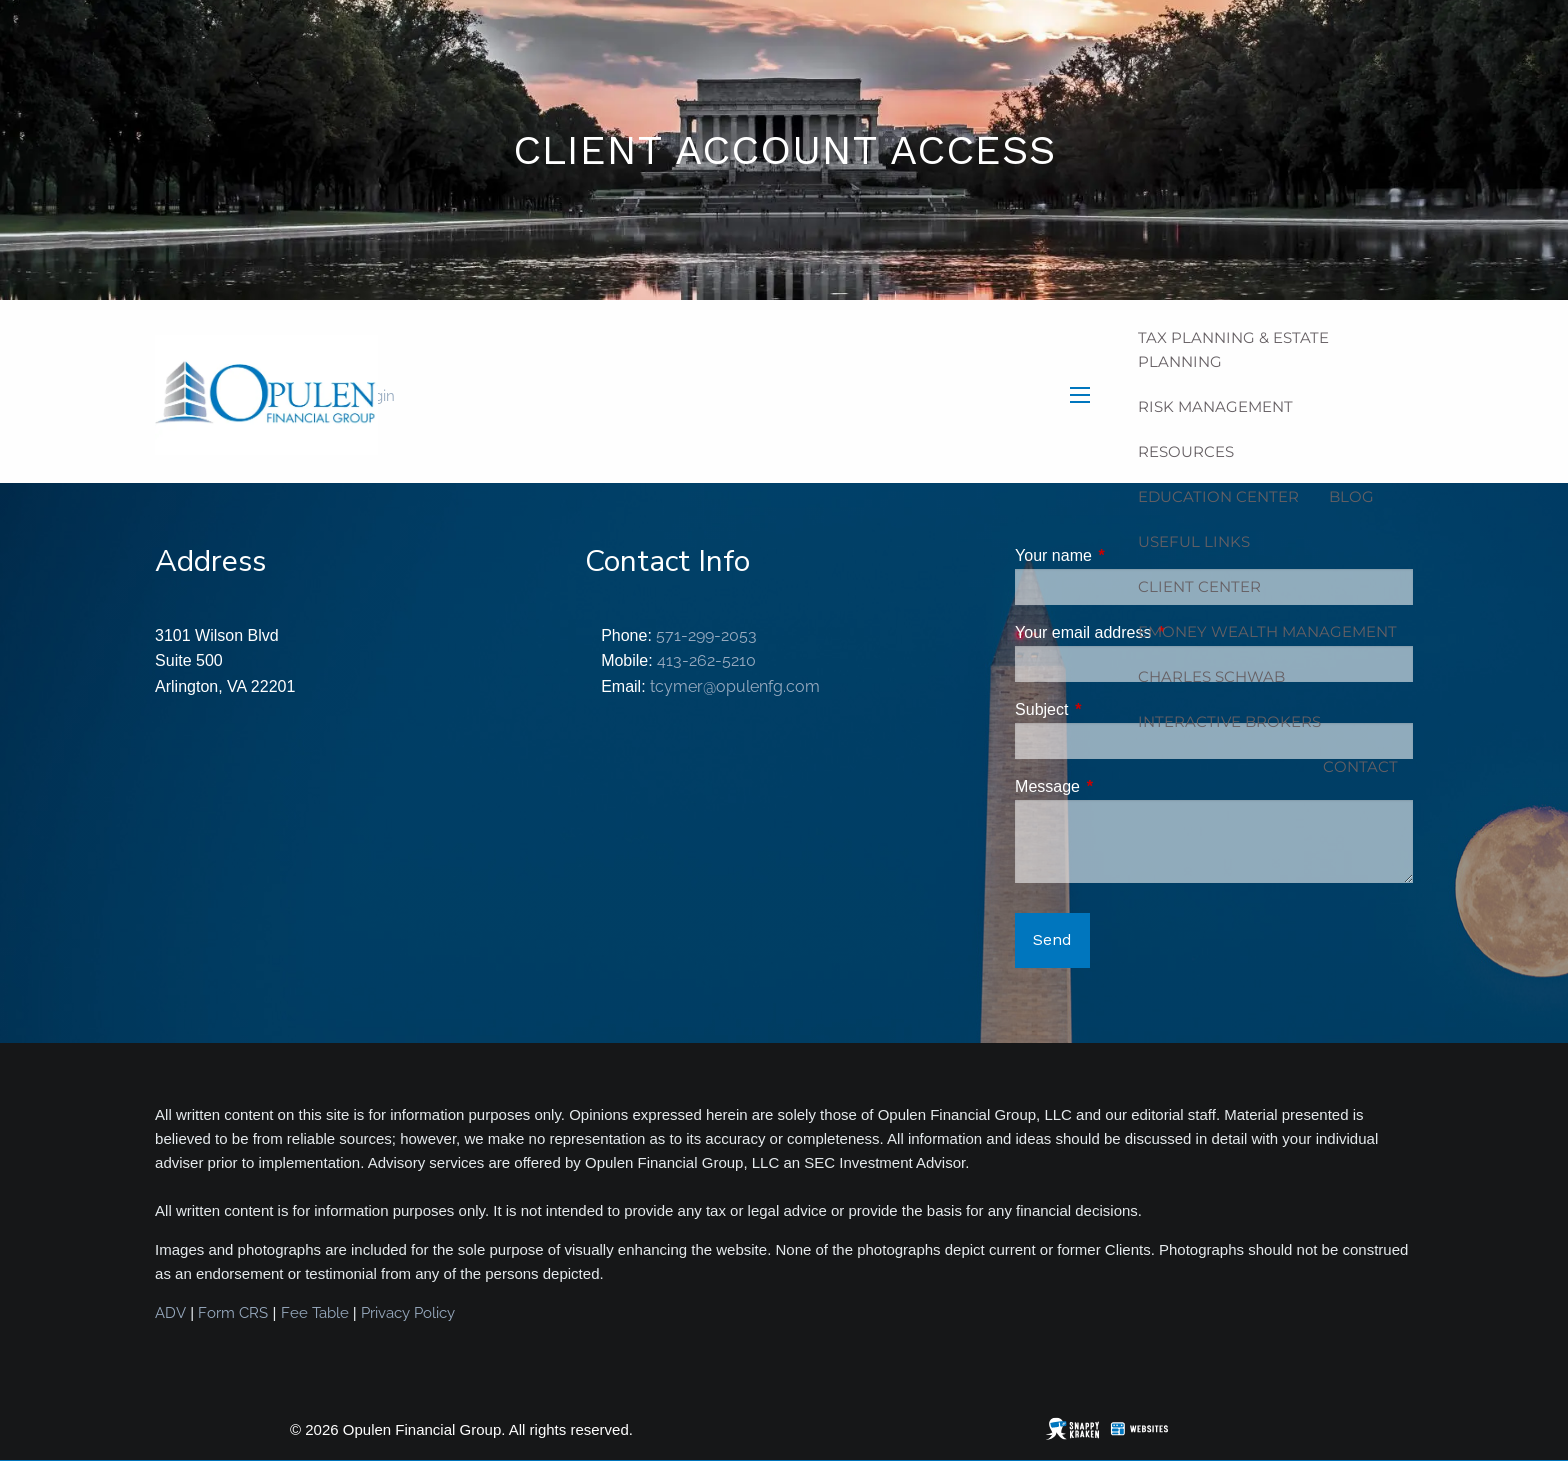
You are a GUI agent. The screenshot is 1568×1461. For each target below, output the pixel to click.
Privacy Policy (408, 1313)
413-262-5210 (706, 660)
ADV (170, 1313)
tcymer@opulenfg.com (735, 686)
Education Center (1218, 496)
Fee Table (315, 1313)
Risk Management (1215, 406)
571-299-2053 (706, 635)
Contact (1360, 766)
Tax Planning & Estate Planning (1233, 349)
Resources (1186, 451)
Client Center (1199, 586)
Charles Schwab (1211, 676)
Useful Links (1194, 541)
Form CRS (233, 1313)
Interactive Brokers (1229, 721)
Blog (1351, 496)
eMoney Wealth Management (1267, 631)
